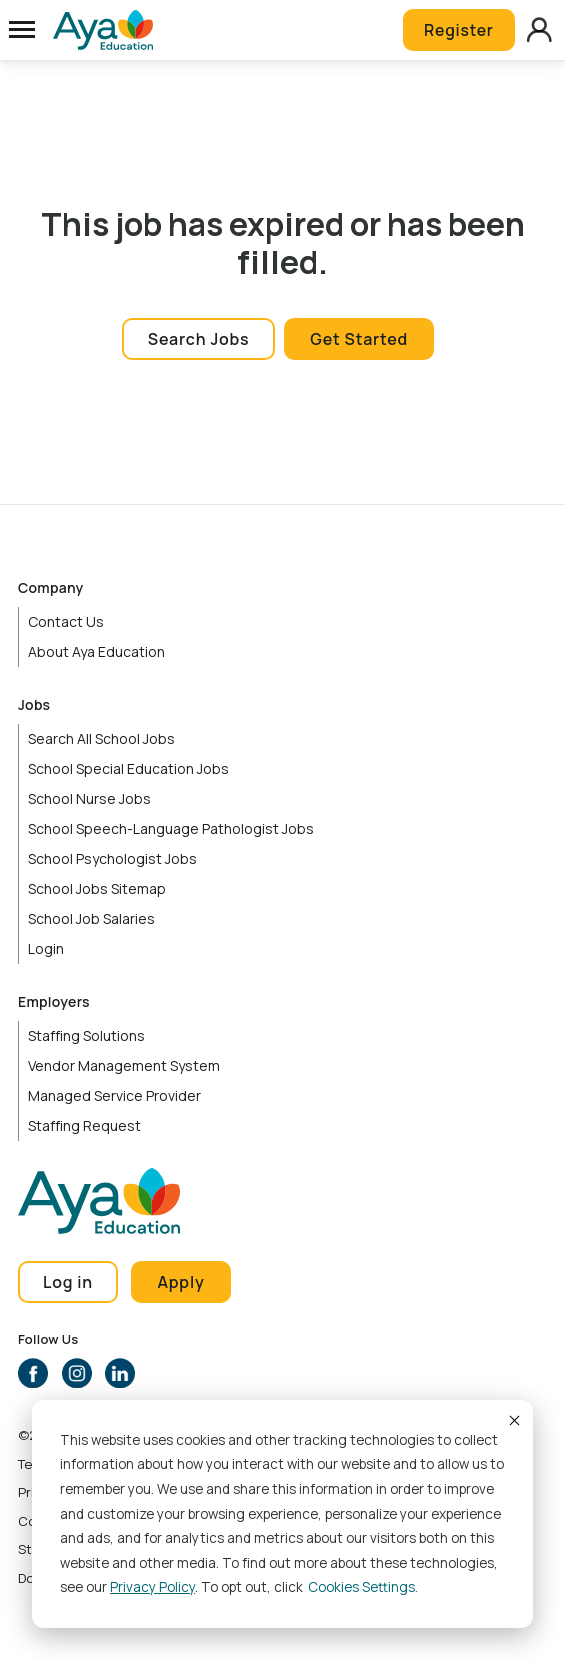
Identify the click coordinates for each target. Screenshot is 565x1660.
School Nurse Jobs (89, 798)
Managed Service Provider (114, 1095)
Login (46, 948)
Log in (68, 1282)
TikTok (207, 1373)
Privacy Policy (152, 1587)
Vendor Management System (124, 1065)
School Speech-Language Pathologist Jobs (171, 828)
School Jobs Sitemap (97, 888)
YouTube (164, 1373)
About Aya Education (96, 651)
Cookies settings (361, 1587)
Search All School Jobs (101, 738)
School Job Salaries (91, 918)
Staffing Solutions (86, 1035)
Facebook (33, 1373)
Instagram (77, 1373)
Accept (513, 1420)
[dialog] (282, 1514)
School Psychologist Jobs (112, 858)
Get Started (359, 339)
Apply (181, 1282)
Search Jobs (198, 339)
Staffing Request (84, 1125)
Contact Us (66, 621)
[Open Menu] (22, 30)
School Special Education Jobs (128, 768)
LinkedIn (120, 1373)
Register (457, 30)
